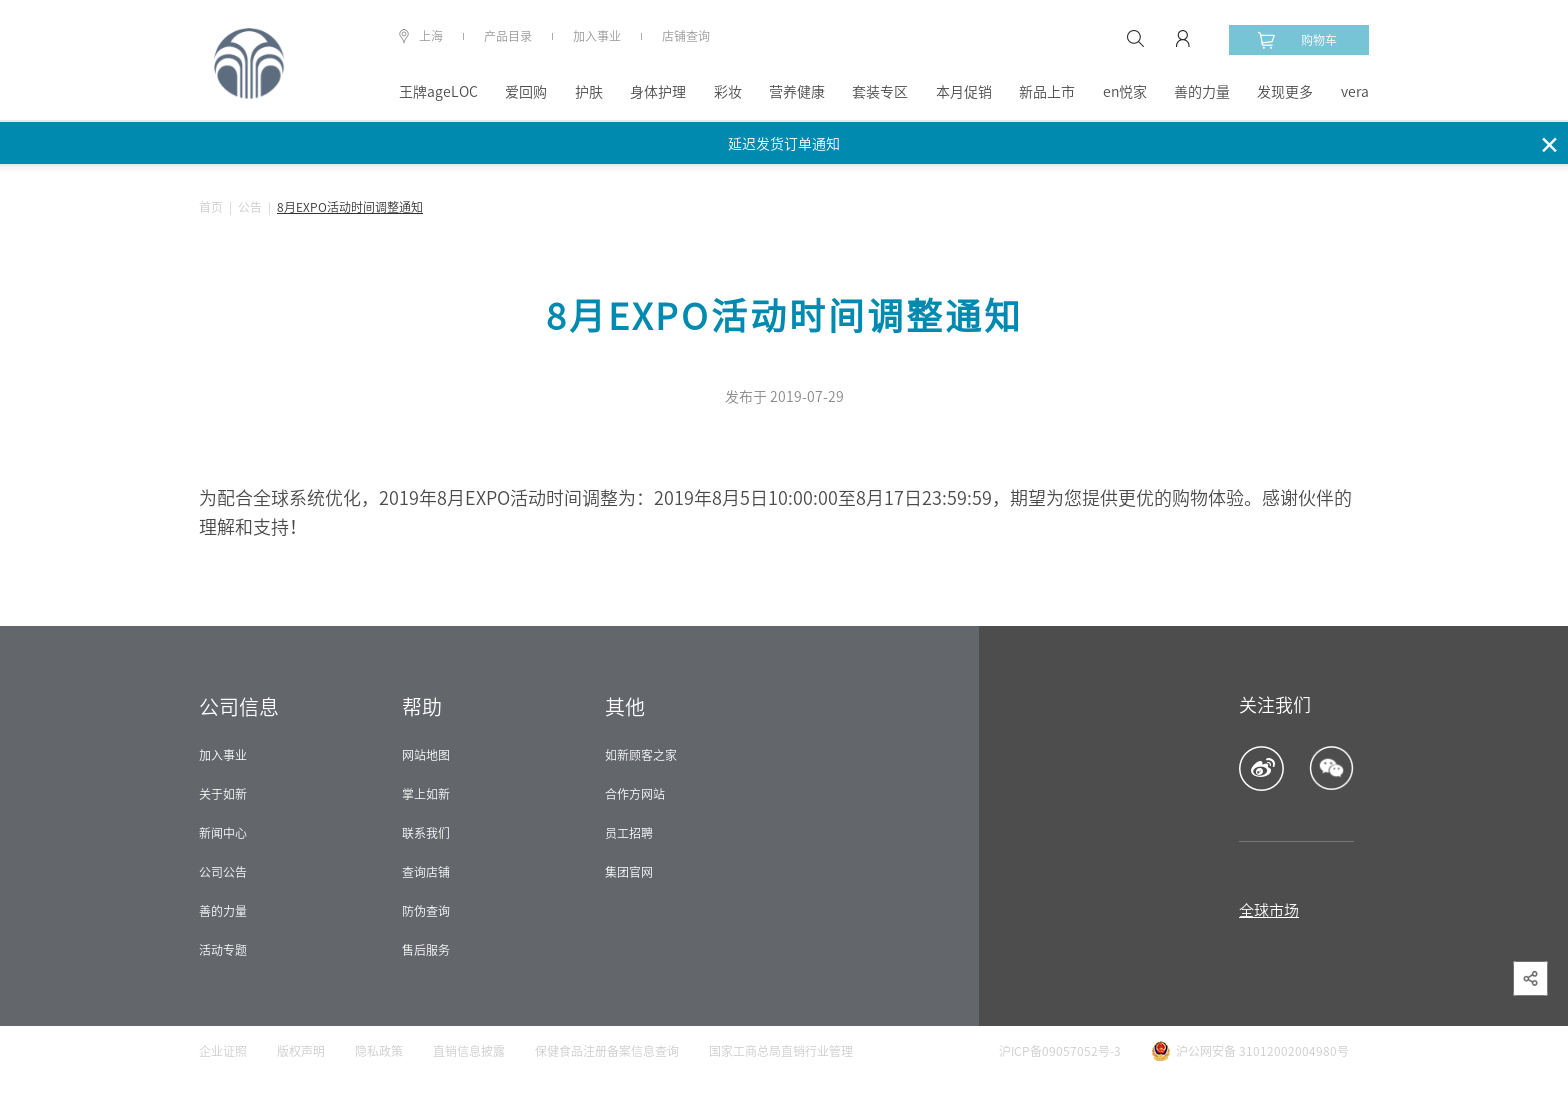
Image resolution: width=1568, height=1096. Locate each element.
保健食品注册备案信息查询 (607, 1051)
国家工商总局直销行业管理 (781, 1051)
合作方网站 (635, 794)
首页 (211, 207)
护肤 (589, 92)
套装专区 (880, 92)
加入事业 (597, 36)
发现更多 (1285, 92)
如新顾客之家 (641, 755)
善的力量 (1202, 92)
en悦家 (1125, 92)
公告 (250, 207)
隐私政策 (379, 1051)
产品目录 (508, 36)
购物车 (1297, 40)
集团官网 (629, 872)
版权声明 (301, 1051)
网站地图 (426, 755)
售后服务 (426, 950)
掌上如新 (426, 794)
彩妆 (728, 92)
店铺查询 (686, 36)
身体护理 (658, 92)
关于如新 (223, 794)
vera (1355, 92)
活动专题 (223, 950)
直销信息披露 (469, 1051)
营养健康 (797, 92)
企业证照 (223, 1051)
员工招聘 (629, 833)
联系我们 (426, 833)
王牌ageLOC (438, 92)
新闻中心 (223, 833)
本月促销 (964, 92)
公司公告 (223, 872)
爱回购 (526, 92)
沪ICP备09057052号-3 (1060, 1051)
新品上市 (1047, 92)
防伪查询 (426, 911)
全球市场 (1269, 910)
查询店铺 (426, 872)
